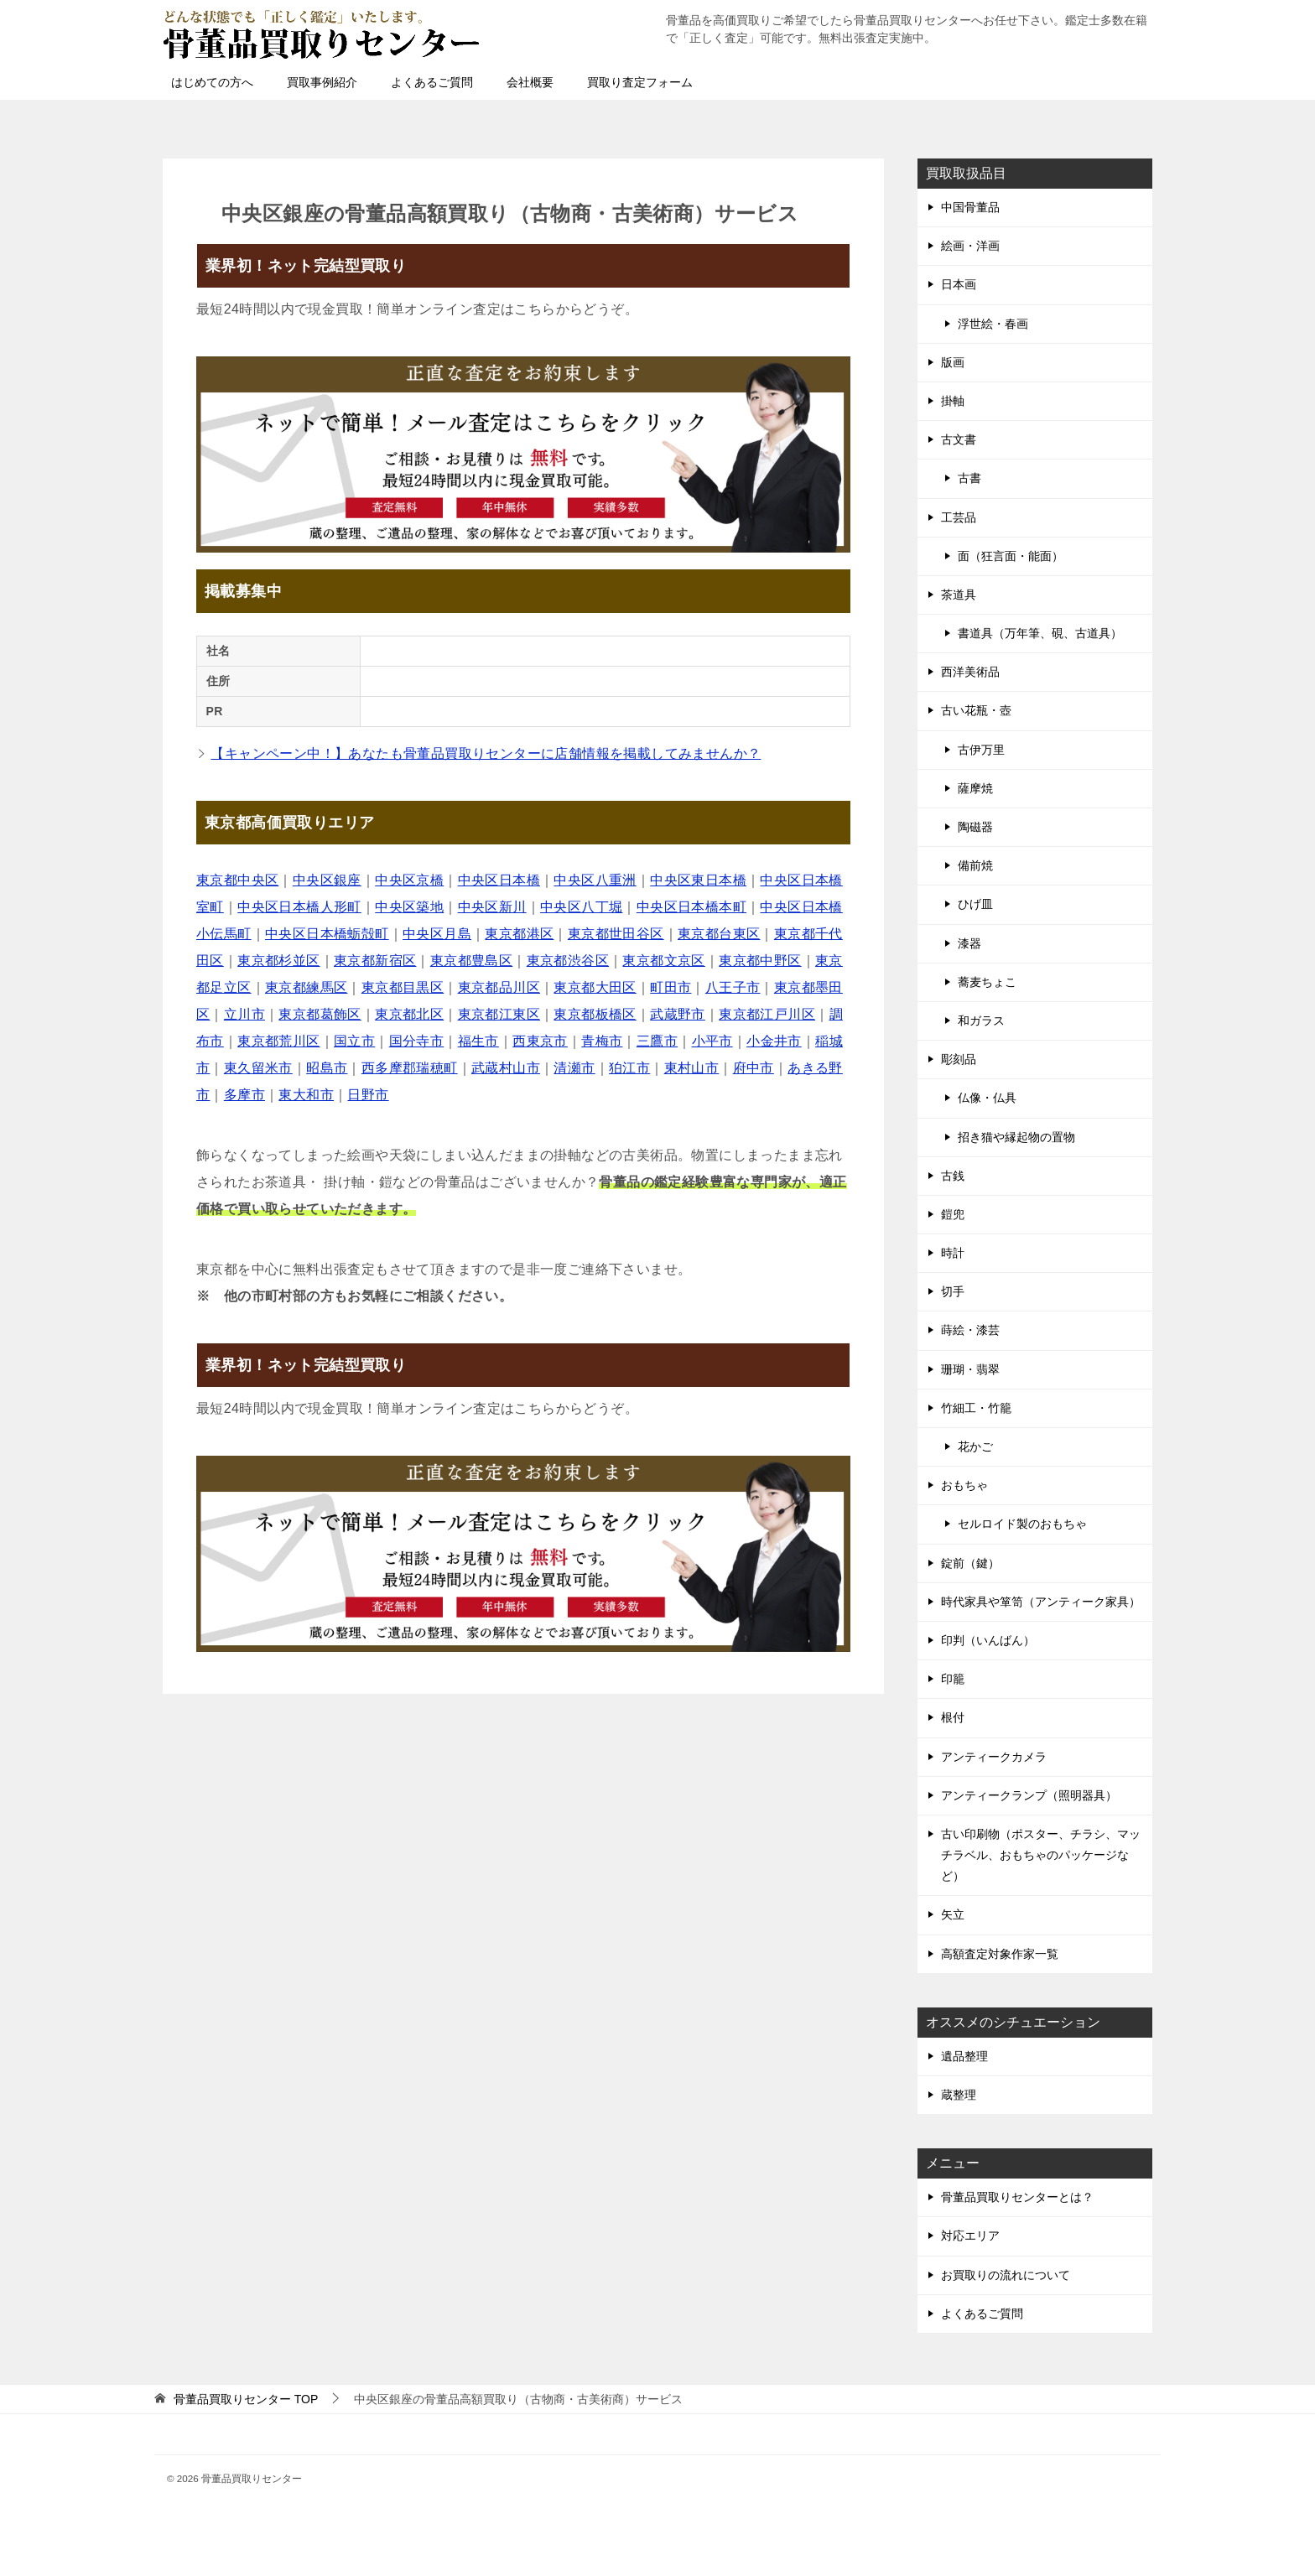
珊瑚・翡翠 (970, 1369)
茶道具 (958, 594)
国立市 (354, 1041)
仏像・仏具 (987, 1097)
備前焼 (975, 865)
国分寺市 (416, 1041)
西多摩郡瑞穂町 (409, 1068)
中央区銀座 (327, 880)
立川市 (244, 1014)
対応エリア (970, 2235)
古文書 (958, 439)
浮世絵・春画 (993, 323)
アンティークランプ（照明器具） (1029, 1795)
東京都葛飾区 (319, 1014)
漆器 (969, 943)
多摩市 (244, 1095)
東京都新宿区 (375, 960)
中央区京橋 (409, 880)
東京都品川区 (499, 987)
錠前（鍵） (970, 1563)
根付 (952, 1717)
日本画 (958, 284)
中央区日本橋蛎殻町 (327, 934)
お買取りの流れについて (1005, 2275)
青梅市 (601, 1041)
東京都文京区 (663, 960)
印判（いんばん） (988, 1640)
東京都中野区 (760, 960)
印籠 (952, 1678)
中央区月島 (437, 934)
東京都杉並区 (278, 960)
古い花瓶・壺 (976, 710)
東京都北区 (409, 1014)
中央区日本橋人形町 (299, 907)
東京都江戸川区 (767, 1014)
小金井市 (774, 1041)
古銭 (952, 1175)
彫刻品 (958, 1059)
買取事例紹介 (322, 82)
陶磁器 (975, 827)
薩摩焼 (975, 788)
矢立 (952, 1914)
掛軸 (952, 401)
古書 (969, 478)
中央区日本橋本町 (691, 907)
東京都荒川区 (278, 1041)
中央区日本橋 (499, 880)
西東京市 (540, 1041)
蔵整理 (958, 2094)
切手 (952, 1291)
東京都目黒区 (402, 987)
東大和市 (306, 1095)
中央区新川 (492, 907)
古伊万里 (981, 749)
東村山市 (692, 1068)
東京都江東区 (499, 1014)
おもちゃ (964, 1485)
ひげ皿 (975, 904)
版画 (952, 362)
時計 (952, 1252)
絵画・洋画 (970, 245)
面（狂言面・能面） (1010, 556)
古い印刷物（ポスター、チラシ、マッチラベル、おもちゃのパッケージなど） (1041, 1855)
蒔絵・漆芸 (970, 1330)
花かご (975, 1446)
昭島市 (326, 1068)
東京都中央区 (237, 880)
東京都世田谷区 (616, 934)
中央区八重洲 (595, 880)
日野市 (367, 1095)
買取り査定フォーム (640, 82)
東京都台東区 (719, 934)
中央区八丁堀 (581, 907)
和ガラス (981, 1020)
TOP (246, 2399)
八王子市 (733, 987)
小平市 (712, 1041)
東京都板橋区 (595, 1014)
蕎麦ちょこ (987, 982)
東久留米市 (258, 1068)
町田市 (670, 987)
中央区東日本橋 (698, 880)
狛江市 (629, 1068)
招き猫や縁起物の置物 (1016, 1137)
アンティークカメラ (994, 1756)
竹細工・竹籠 (976, 1408)
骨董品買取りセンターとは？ (1017, 2197)
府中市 (753, 1068)
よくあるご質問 (432, 82)
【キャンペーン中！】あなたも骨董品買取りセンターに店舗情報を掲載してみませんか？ (486, 753)
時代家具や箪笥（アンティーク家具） (1041, 1601)
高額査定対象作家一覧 (999, 1954)
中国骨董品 (970, 207)
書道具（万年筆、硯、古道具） (1040, 633)
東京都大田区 (595, 987)
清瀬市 (574, 1068)
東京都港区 (519, 934)
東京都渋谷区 (568, 960)
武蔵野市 (677, 1014)
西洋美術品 (970, 671)
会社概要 (530, 82)
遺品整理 (964, 2056)
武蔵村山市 (505, 1068)
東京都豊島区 (471, 960)
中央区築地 (409, 907)
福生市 (478, 1041)
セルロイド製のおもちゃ (1022, 1523)
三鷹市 (657, 1041)
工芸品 (958, 517)
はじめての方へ (212, 82)
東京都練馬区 (306, 987)
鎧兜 (952, 1214)
